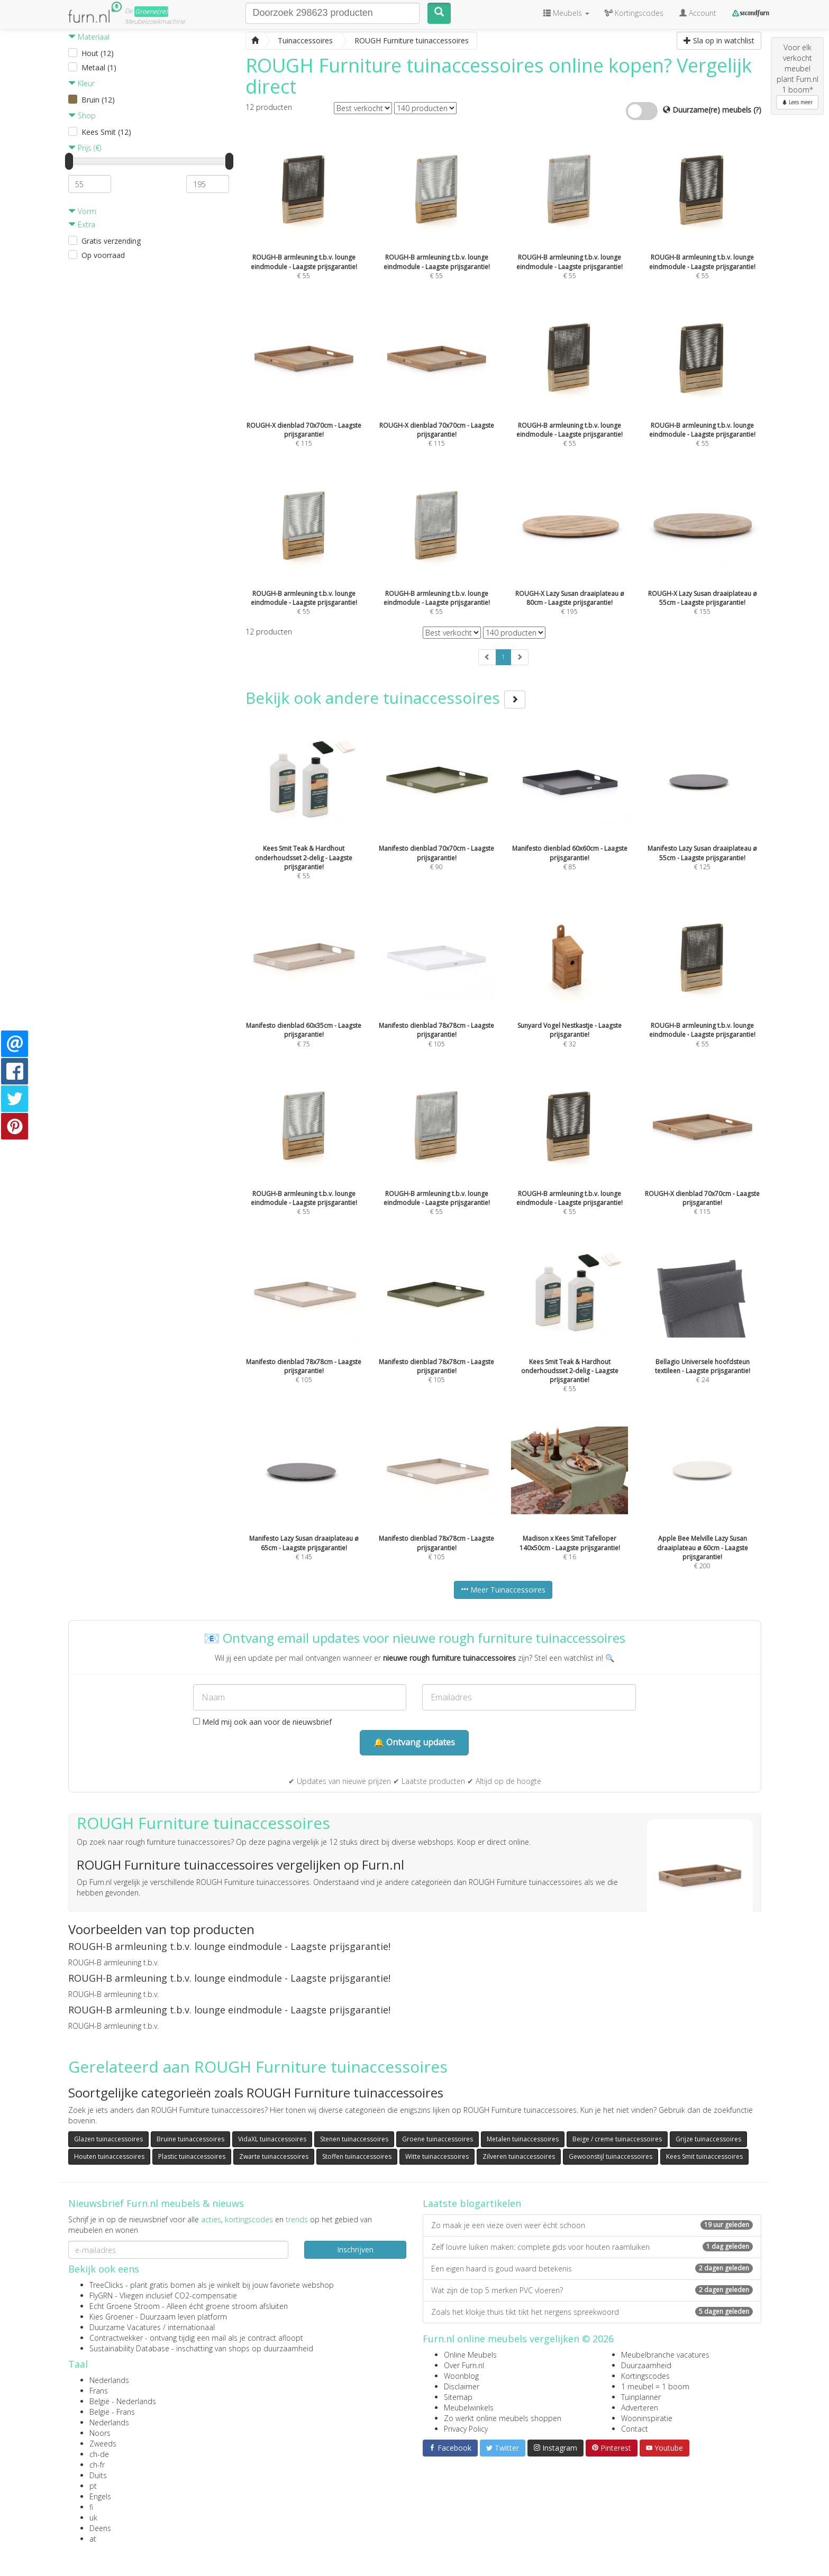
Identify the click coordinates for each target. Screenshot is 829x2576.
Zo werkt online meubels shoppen (502, 2418)
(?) (757, 110)
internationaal (191, 2327)
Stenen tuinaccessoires (354, 2139)
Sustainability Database (129, 2348)
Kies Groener (111, 2317)
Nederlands (109, 2380)
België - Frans (112, 2412)
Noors (100, 2433)
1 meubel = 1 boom (655, 2386)
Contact (634, 2429)
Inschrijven (355, 2249)
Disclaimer (461, 2386)
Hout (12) (97, 53)
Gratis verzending (111, 241)
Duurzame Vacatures (125, 2327)
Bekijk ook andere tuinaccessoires (385, 698)
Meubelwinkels (469, 2408)
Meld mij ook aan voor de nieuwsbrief (262, 1722)
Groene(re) (151, 11)
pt (93, 2486)
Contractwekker (116, 2338)
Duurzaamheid (646, 2365)
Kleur (81, 83)
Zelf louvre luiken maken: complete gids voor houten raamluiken (592, 2247)
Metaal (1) (98, 67)
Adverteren (639, 2408)
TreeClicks (106, 2285)
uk (93, 2518)
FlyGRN (101, 2295)
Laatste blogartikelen (472, 2203)
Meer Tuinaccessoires (503, 1590)
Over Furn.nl (464, 2365)
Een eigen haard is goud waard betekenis (592, 2269)
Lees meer (797, 102)
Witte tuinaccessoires (437, 2156)
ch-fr (97, 2465)
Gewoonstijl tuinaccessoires (610, 2156)
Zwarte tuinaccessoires (273, 2156)
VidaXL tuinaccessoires (272, 2139)
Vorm (82, 211)
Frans (98, 2391)
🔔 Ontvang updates (414, 1742)
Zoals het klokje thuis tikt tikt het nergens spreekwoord (592, 2312)
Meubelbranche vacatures (665, 2355)
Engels (100, 2496)
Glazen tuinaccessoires (108, 2139)
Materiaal (89, 37)
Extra (81, 224)
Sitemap (458, 2397)
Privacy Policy (466, 2429)
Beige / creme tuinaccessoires (617, 2139)
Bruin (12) (98, 100)
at (92, 2539)
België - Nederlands (122, 2401)
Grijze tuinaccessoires (708, 2139)
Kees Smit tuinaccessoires (704, 2156)
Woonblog (461, 2376)
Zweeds (102, 2444)
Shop (82, 116)
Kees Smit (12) (106, 132)
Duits (98, 2475)
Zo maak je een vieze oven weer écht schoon (592, 2225)
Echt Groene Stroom (124, 2306)
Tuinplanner (641, 2397)
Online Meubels (470, 2355)
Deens (100, 2528)
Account (697, 13)
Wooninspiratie (646, 2418)
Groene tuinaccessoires (437, 2139)
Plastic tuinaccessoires (191, 2156)
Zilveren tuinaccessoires (518, 2156)
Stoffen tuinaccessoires (356, 2156)
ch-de (99, 2454)
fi (91, 2507)
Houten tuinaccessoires (109, 2156)
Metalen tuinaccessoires (523, 2139)
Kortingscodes (645, 2376)
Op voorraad (103, 255)
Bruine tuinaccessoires (190, 2139)
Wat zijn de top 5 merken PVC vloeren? (592, 2290)
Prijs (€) (84, 148)
